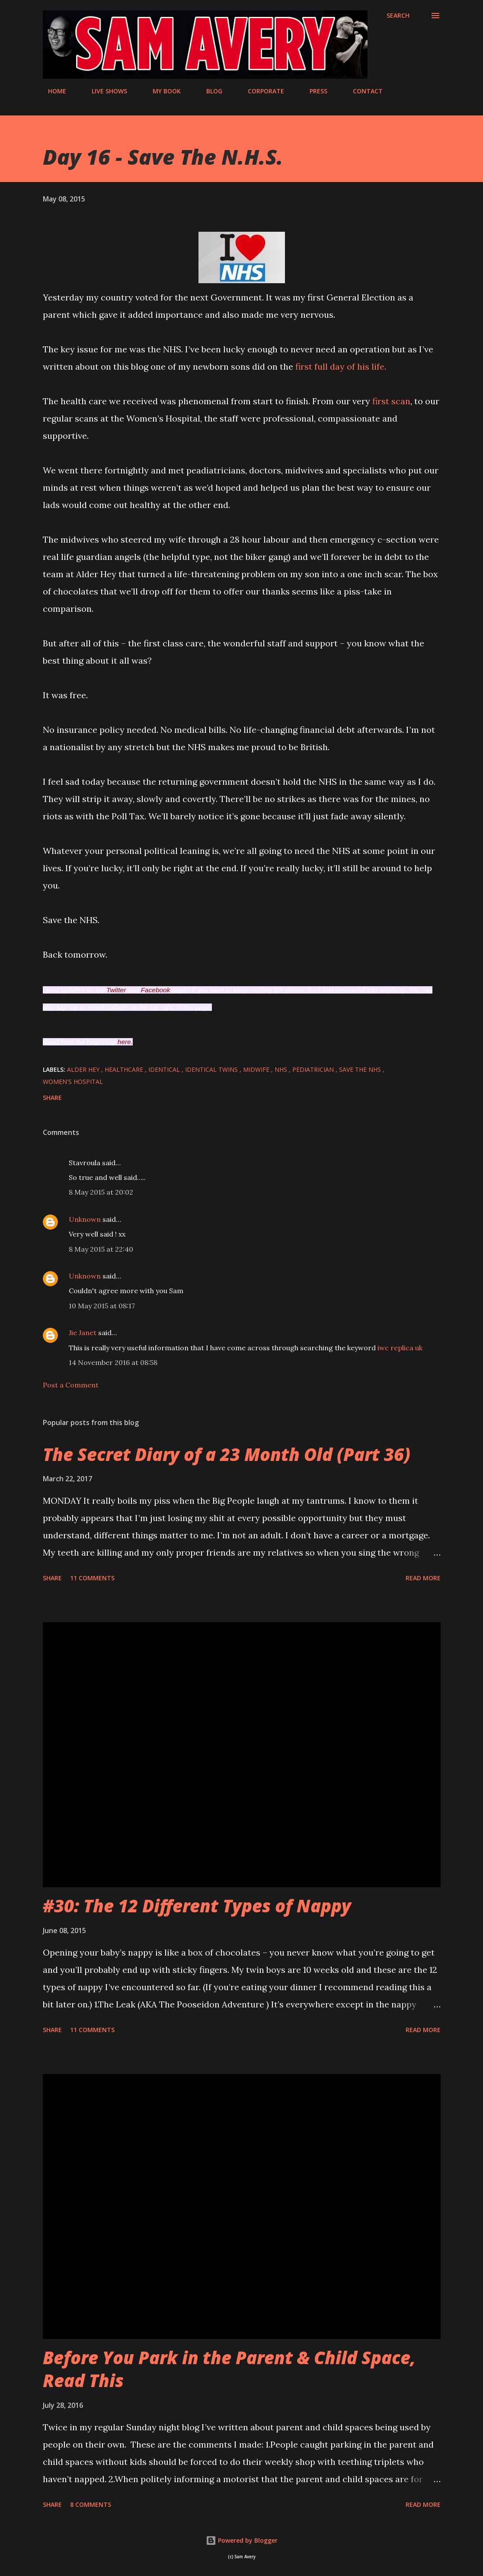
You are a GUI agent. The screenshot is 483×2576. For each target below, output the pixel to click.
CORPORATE (261, 91)
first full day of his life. (340, 366)
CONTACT (362, 91)
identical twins (212, 1069)
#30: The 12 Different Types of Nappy (197, 1906)
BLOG (209, 91)
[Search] (398, 15)
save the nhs (361, 1069)
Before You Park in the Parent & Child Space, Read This (229, 2369)
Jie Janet (82, 1332)
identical (165, 1069)
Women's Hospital (73, 1081)
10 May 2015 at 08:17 (102, 1305)
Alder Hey (84, 1069)
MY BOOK (161, 91)
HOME (52, 91)
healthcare (125, 1069)
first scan (391, 401)
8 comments (90, 2504)
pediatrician (314, 1069)
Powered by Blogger (242, 2540)
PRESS (313, 91)
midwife (257, 1069)
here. (125, 1041)
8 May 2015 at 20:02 (101, 1192)
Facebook (155, 990)
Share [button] (52, 1097)
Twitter (116, 990)
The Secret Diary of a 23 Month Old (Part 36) (226, 1454)
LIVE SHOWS (104, 91)
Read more (423, 1578)
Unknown (85, 1219)
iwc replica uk (399, 1347)
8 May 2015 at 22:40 (101, 1249)
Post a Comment (71, 1385)
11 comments (92, 1578)
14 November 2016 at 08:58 (113, 1362)
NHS (282, 1069)
